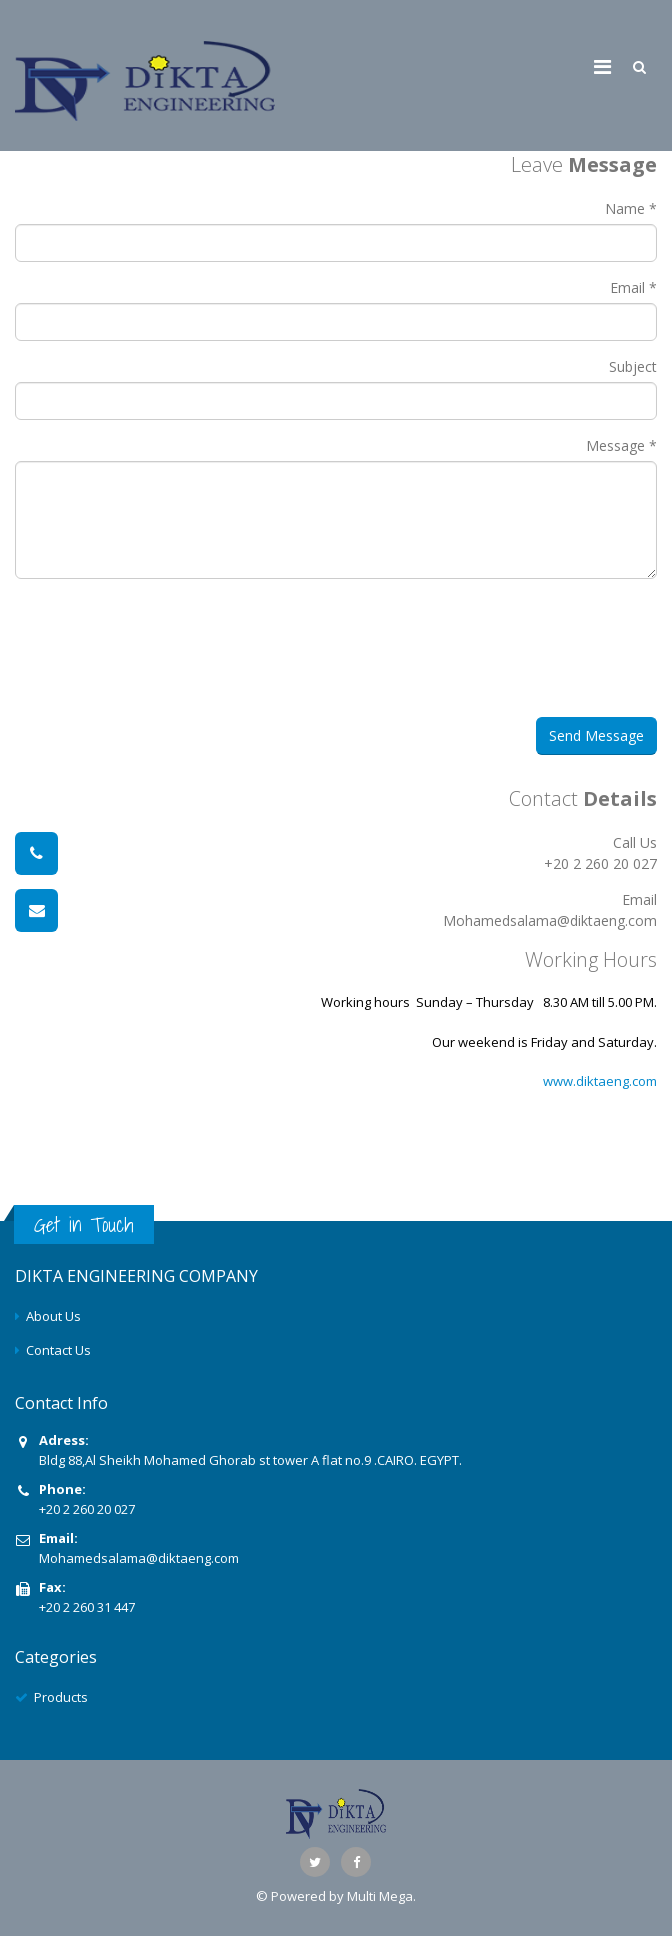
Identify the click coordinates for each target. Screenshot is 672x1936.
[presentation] (187, 658)
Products (61, 1697)
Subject (633, 366)
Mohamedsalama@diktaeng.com (139, 1558)
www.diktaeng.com (600, 1081)
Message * (621, 445)
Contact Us (58, 1350)
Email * (633, 287)
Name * (631, 208)
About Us (53, 1316)
